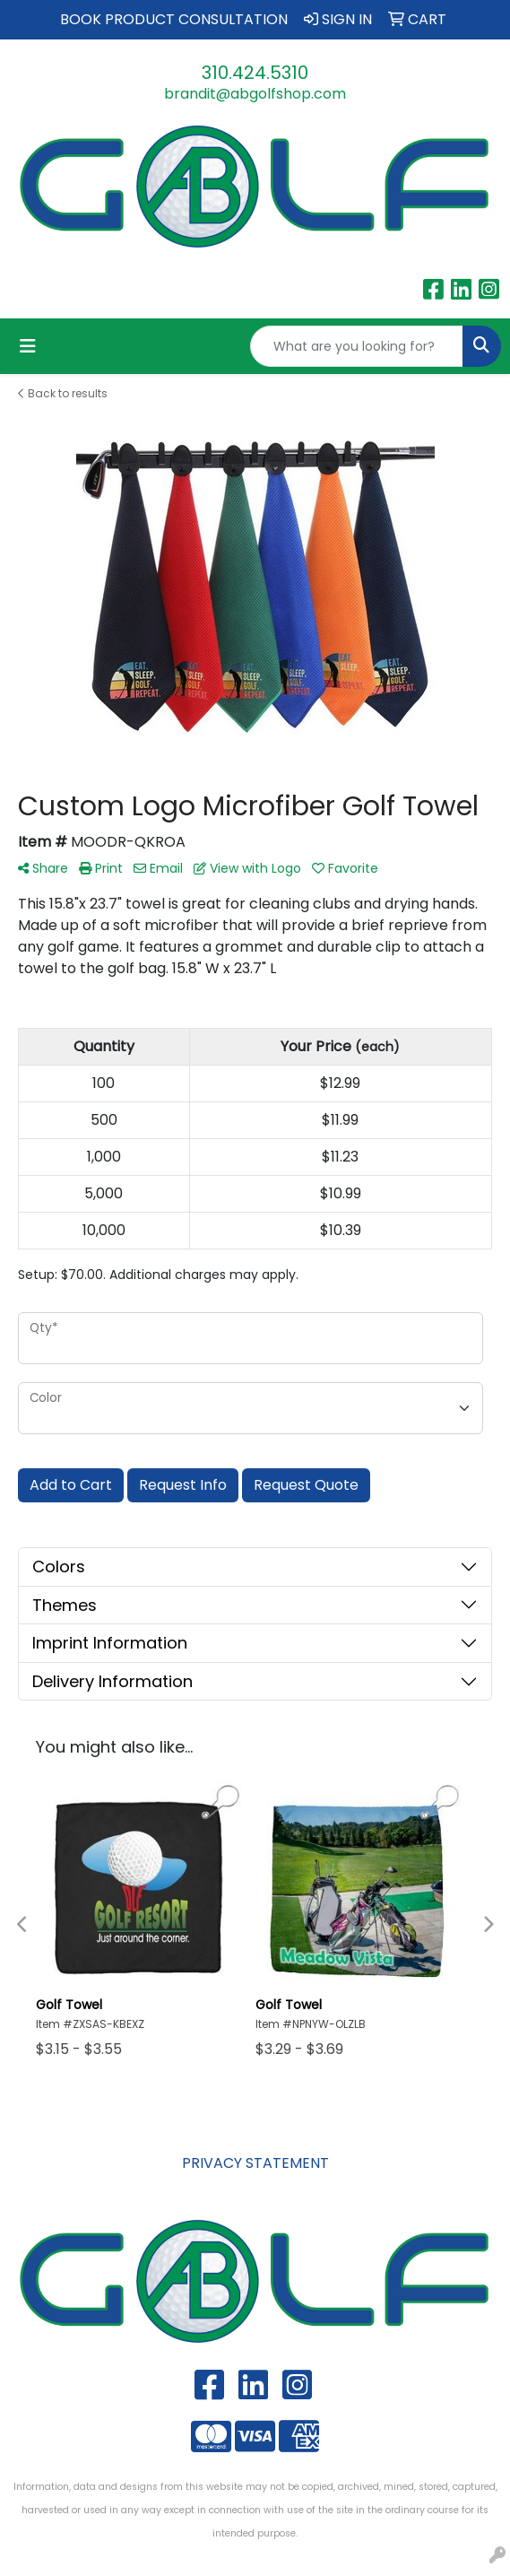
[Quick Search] (356, 346)
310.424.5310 (255, 72)
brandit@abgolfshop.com (255, 93)
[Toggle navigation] (28, 346)
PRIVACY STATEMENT (255, 2163)
